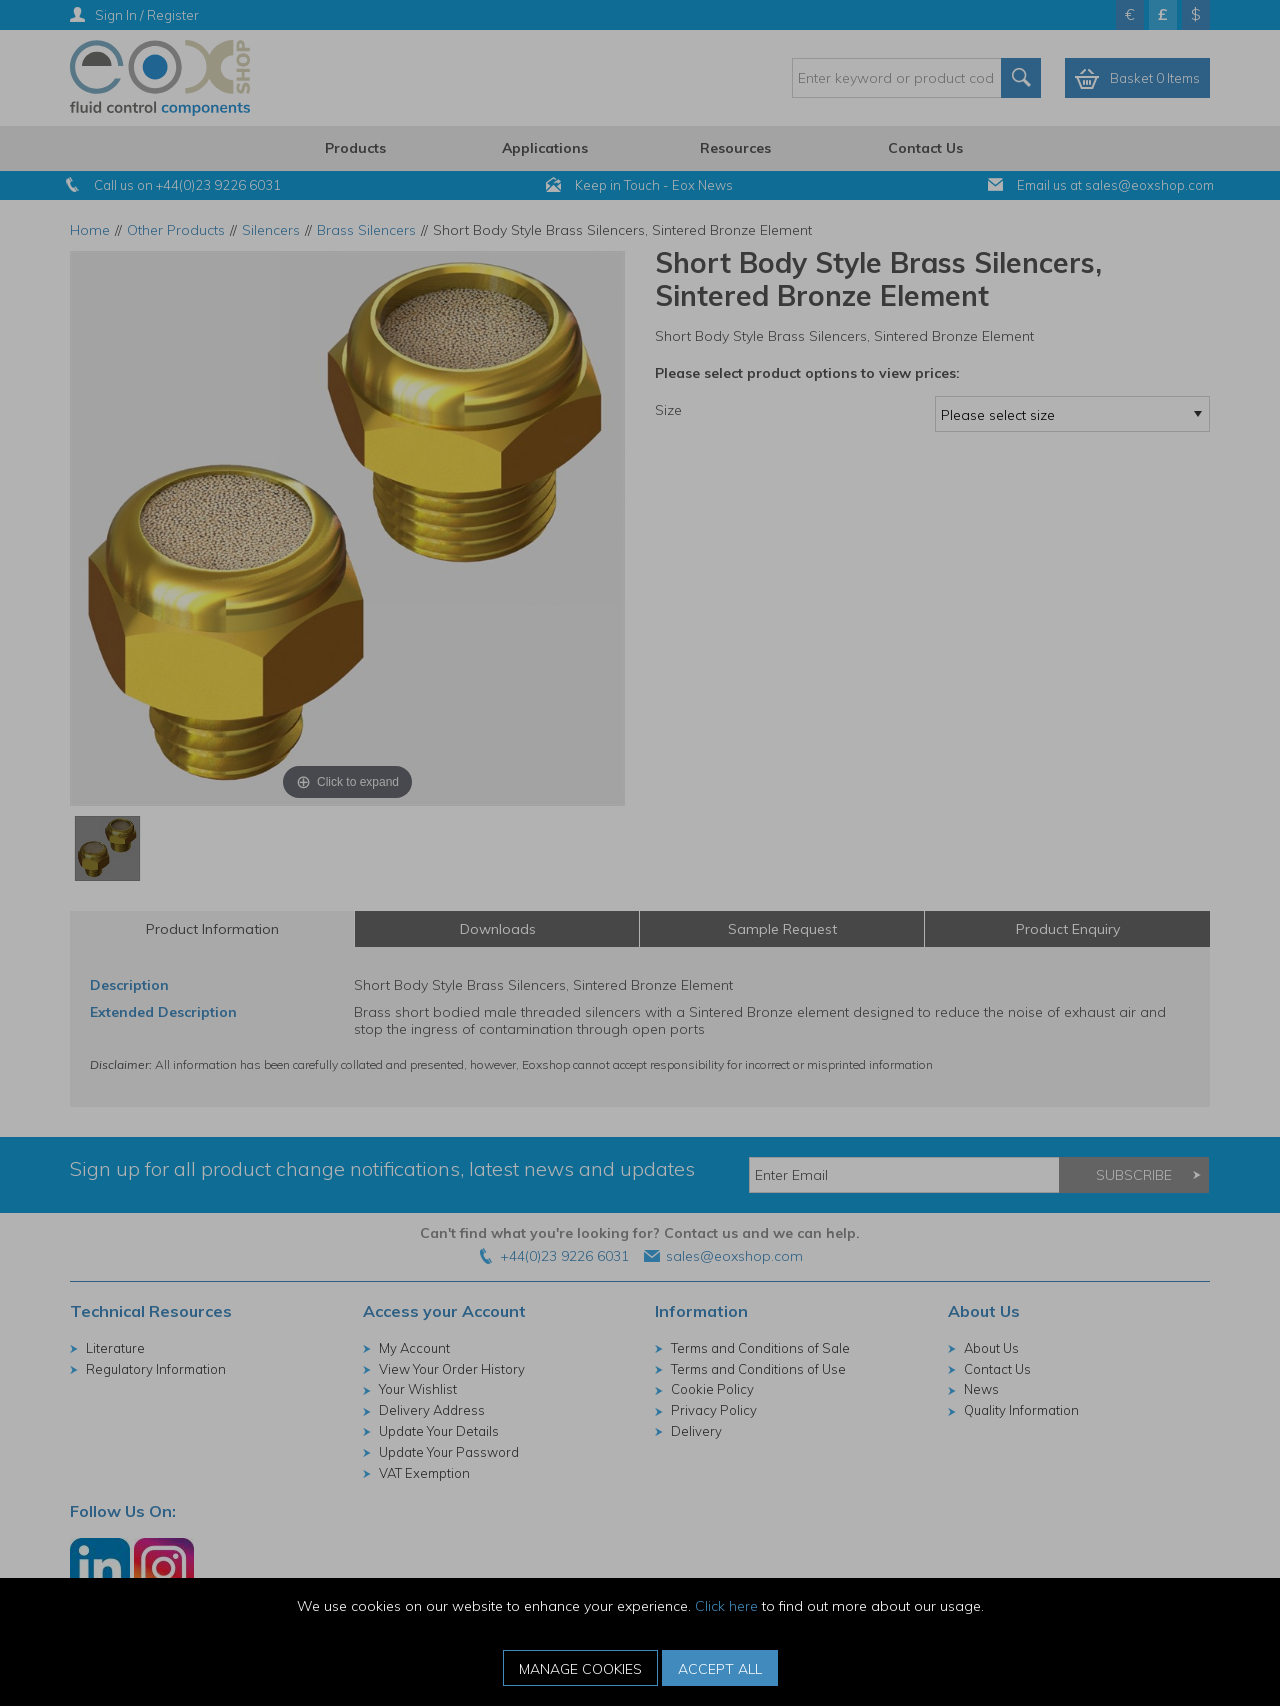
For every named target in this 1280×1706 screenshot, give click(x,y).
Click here (726, 1606)
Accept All (720, 1669)
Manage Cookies (580, 1669)
